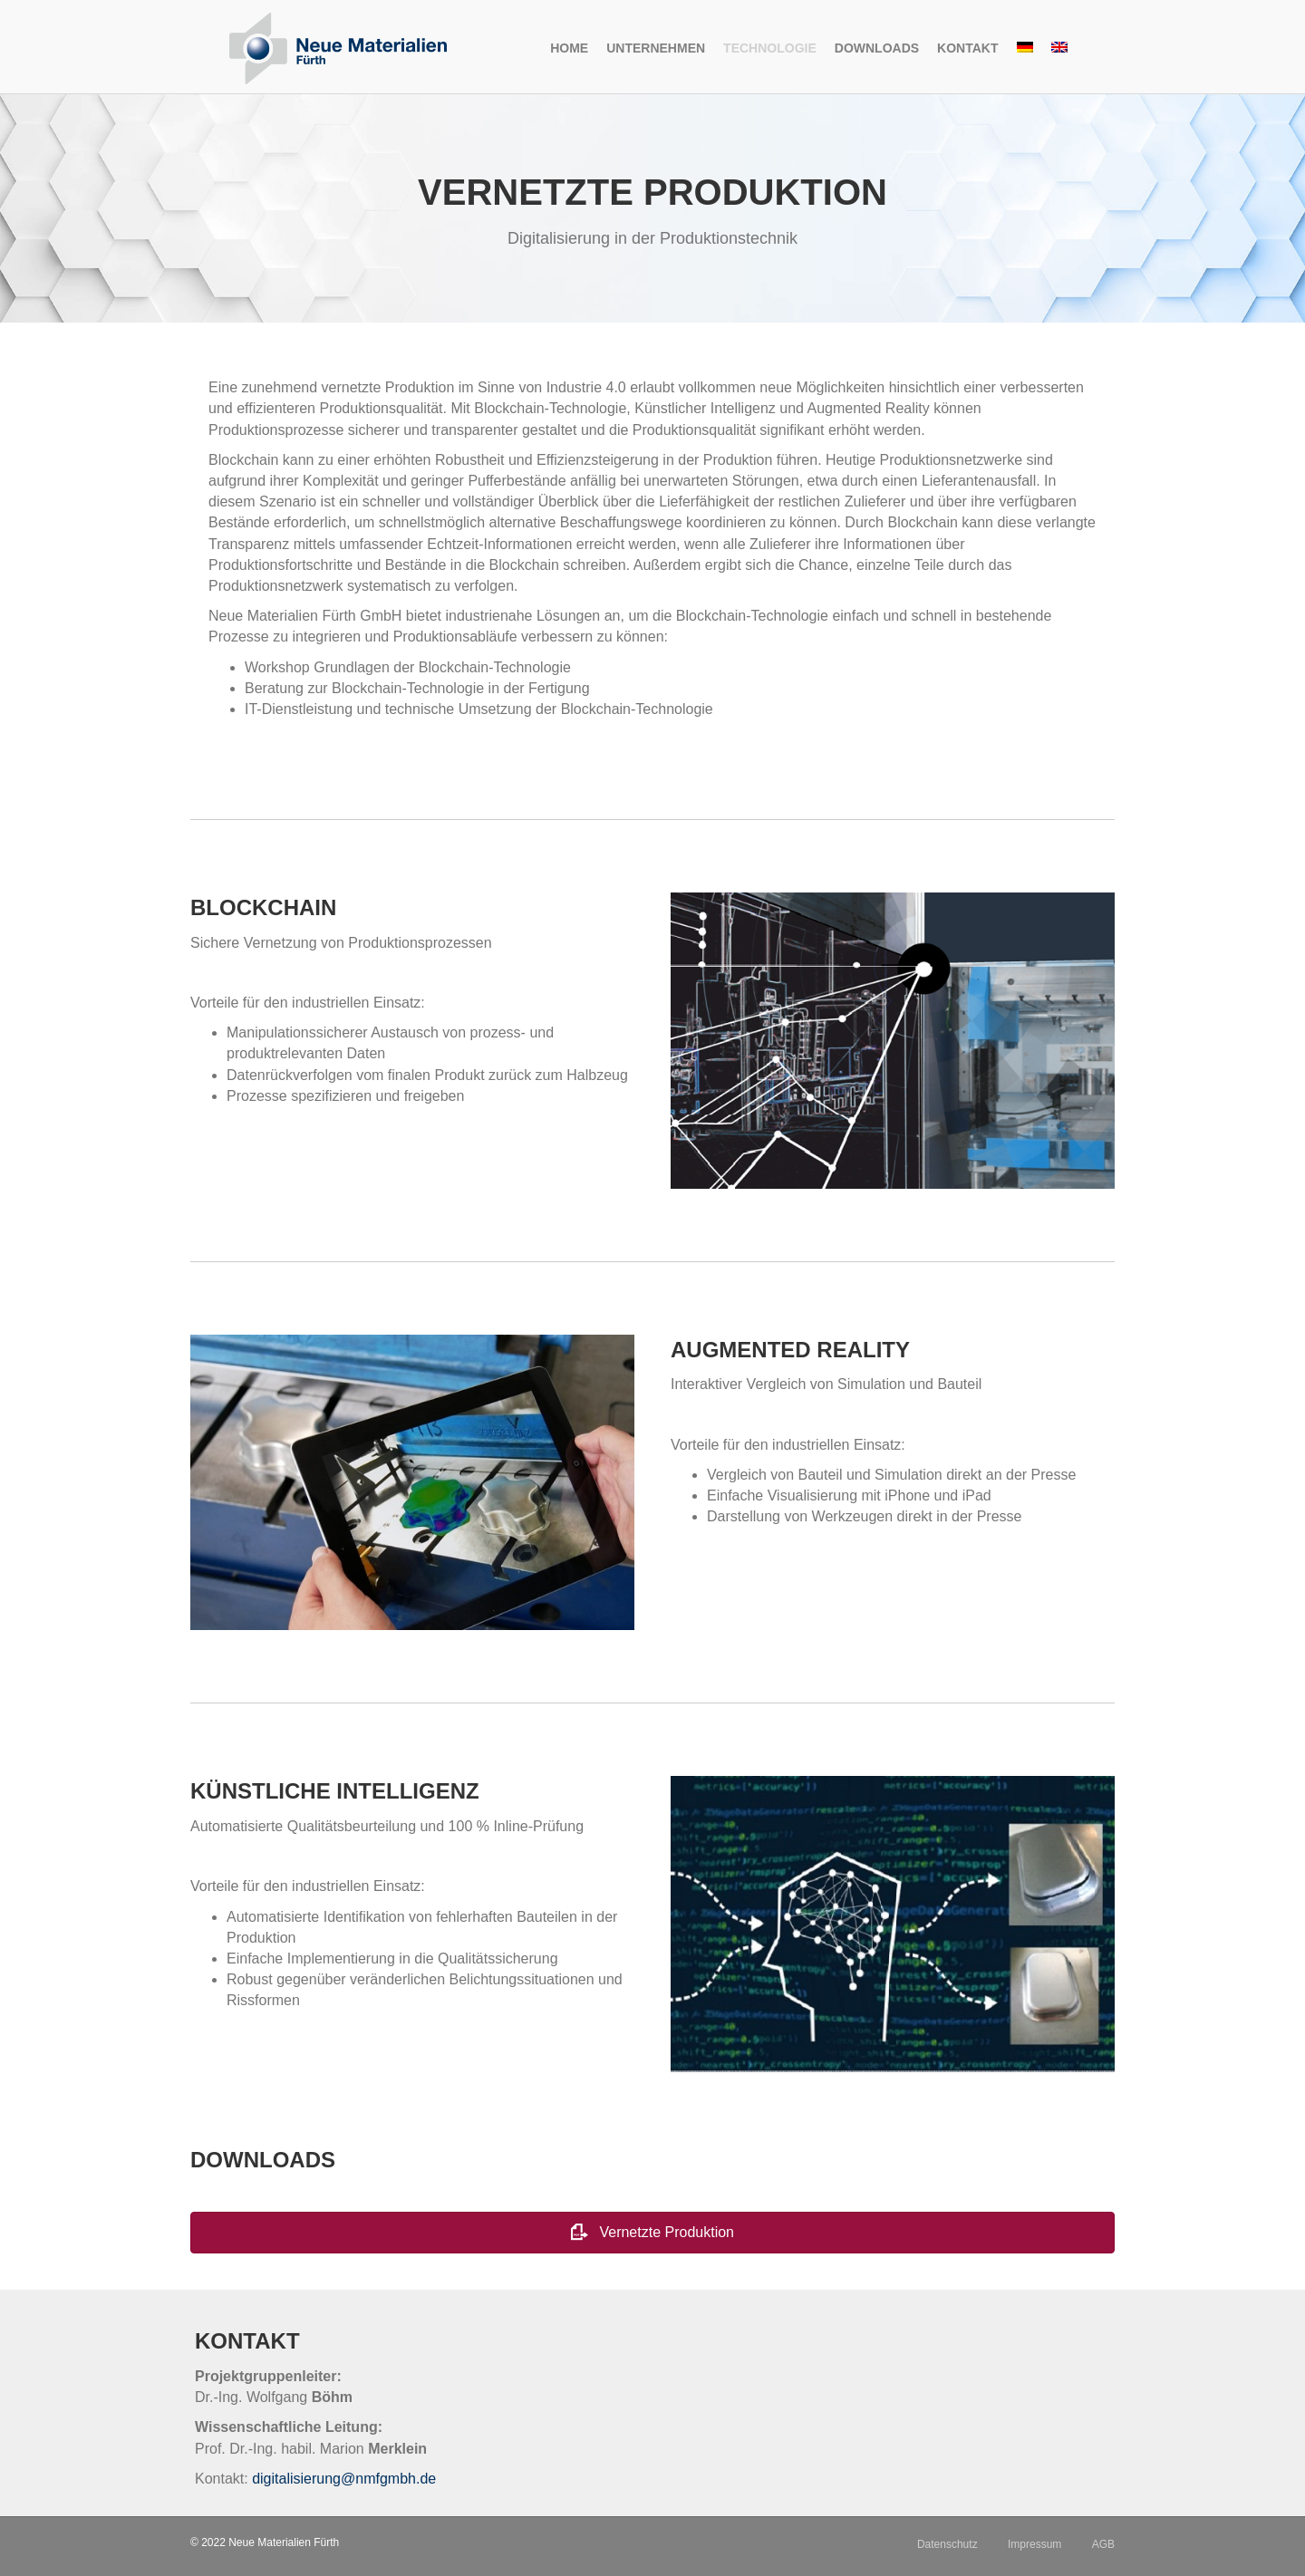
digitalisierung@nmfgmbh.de (344, 2478)
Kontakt (967, 48)
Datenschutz (947, 2544)
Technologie (770, 48)
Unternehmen (655, 48)
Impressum (1034, 2544)
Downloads (877, 48)
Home (569, 48)
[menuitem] (1025, 49)
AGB (1103, 2544)
